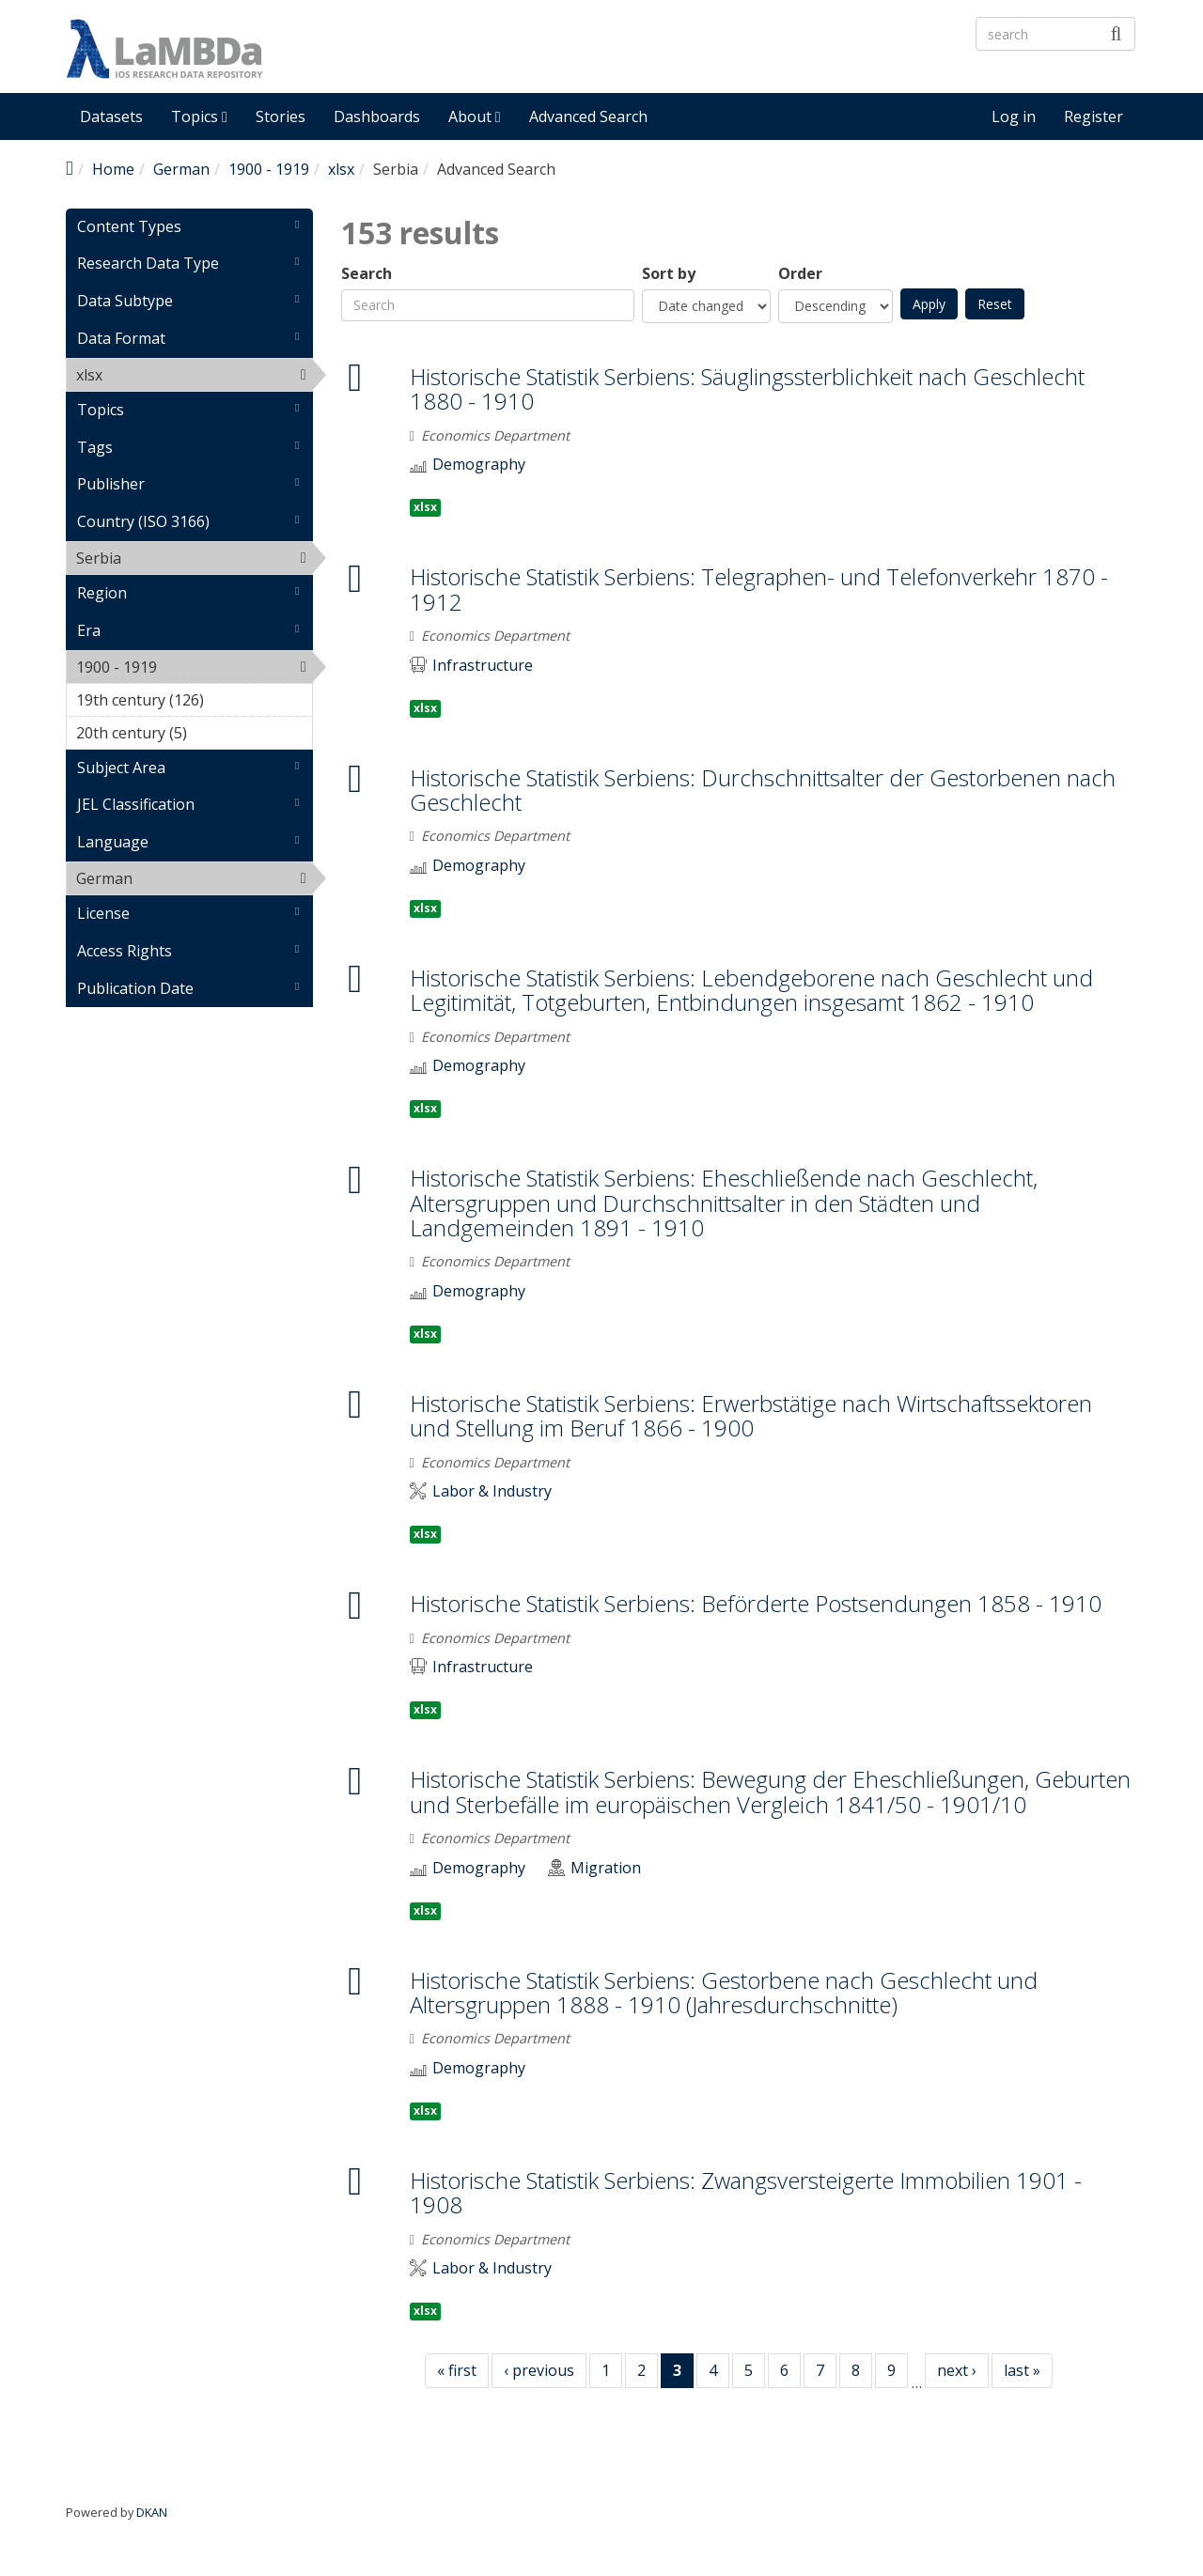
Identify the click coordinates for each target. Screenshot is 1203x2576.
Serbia (169, 558)
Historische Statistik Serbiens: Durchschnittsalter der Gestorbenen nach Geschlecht (763, 789)
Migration (605, 1868)
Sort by (668, 274)
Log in (1014, 116)
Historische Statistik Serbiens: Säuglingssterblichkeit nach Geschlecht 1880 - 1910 (747, 388)
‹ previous (539, 2370)
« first (457, 2370)
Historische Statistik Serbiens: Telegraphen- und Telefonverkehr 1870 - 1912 (759, 588)
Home (113, 169)
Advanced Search (588, 116)
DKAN (151, 2512)
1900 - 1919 (268, 169)
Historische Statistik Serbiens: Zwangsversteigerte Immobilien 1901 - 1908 (746, 2192)
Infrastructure (482, 665)
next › (956, 2370)
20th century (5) (194, 735)
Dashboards (377, 116)
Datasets (111, 116)
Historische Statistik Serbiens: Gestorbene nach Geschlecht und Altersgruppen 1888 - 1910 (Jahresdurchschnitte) (724, 1992)
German (181, 169)
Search (366, 274)
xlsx (341, 169)
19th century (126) (194, 703)
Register (1093, 116)
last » (1022, 2370)
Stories (280, 116)
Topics (199, 116)
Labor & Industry (492, 1491)
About (474, 116)
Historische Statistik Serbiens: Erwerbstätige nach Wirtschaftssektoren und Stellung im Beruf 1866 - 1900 (751, 1415)
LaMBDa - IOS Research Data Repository (559, 64)
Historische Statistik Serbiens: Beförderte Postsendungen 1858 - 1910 (755, 1603)
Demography (478, 464)
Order (800, 274)
